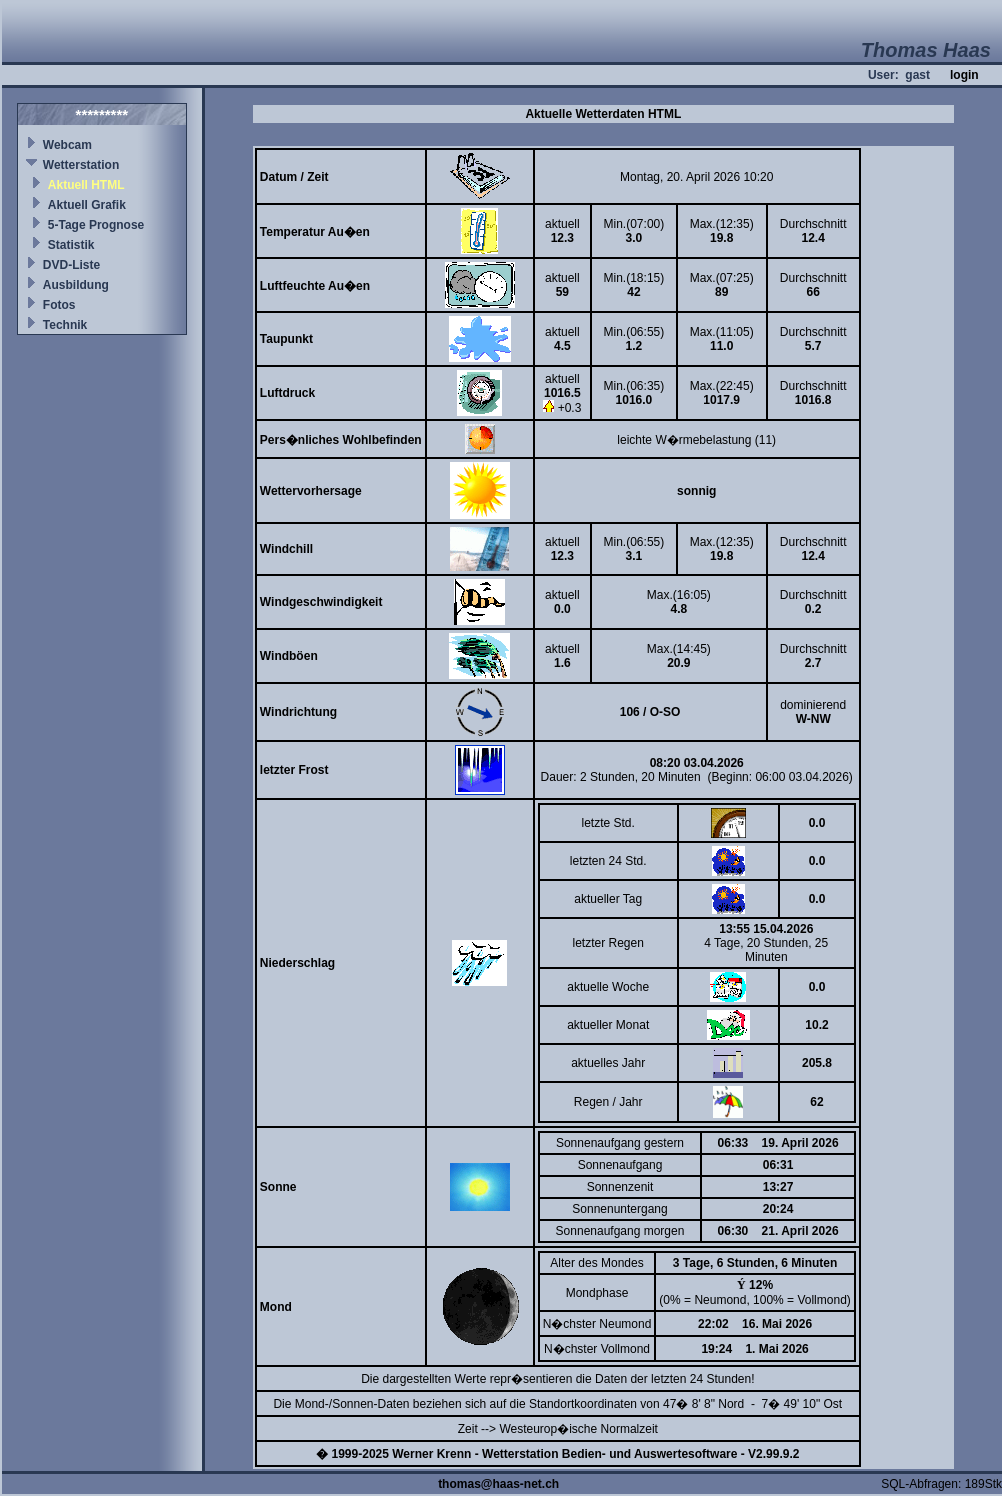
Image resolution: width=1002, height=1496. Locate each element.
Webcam (67, 145)
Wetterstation (81, 165)
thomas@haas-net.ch (498, 1484)
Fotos (59, 305)
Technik (65, 325)
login (964, 75)
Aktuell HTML (86, 185)
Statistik (71, 245)
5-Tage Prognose (96, 225)
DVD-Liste (71, 265)
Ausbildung (76, 285)
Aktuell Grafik (87, 205)
